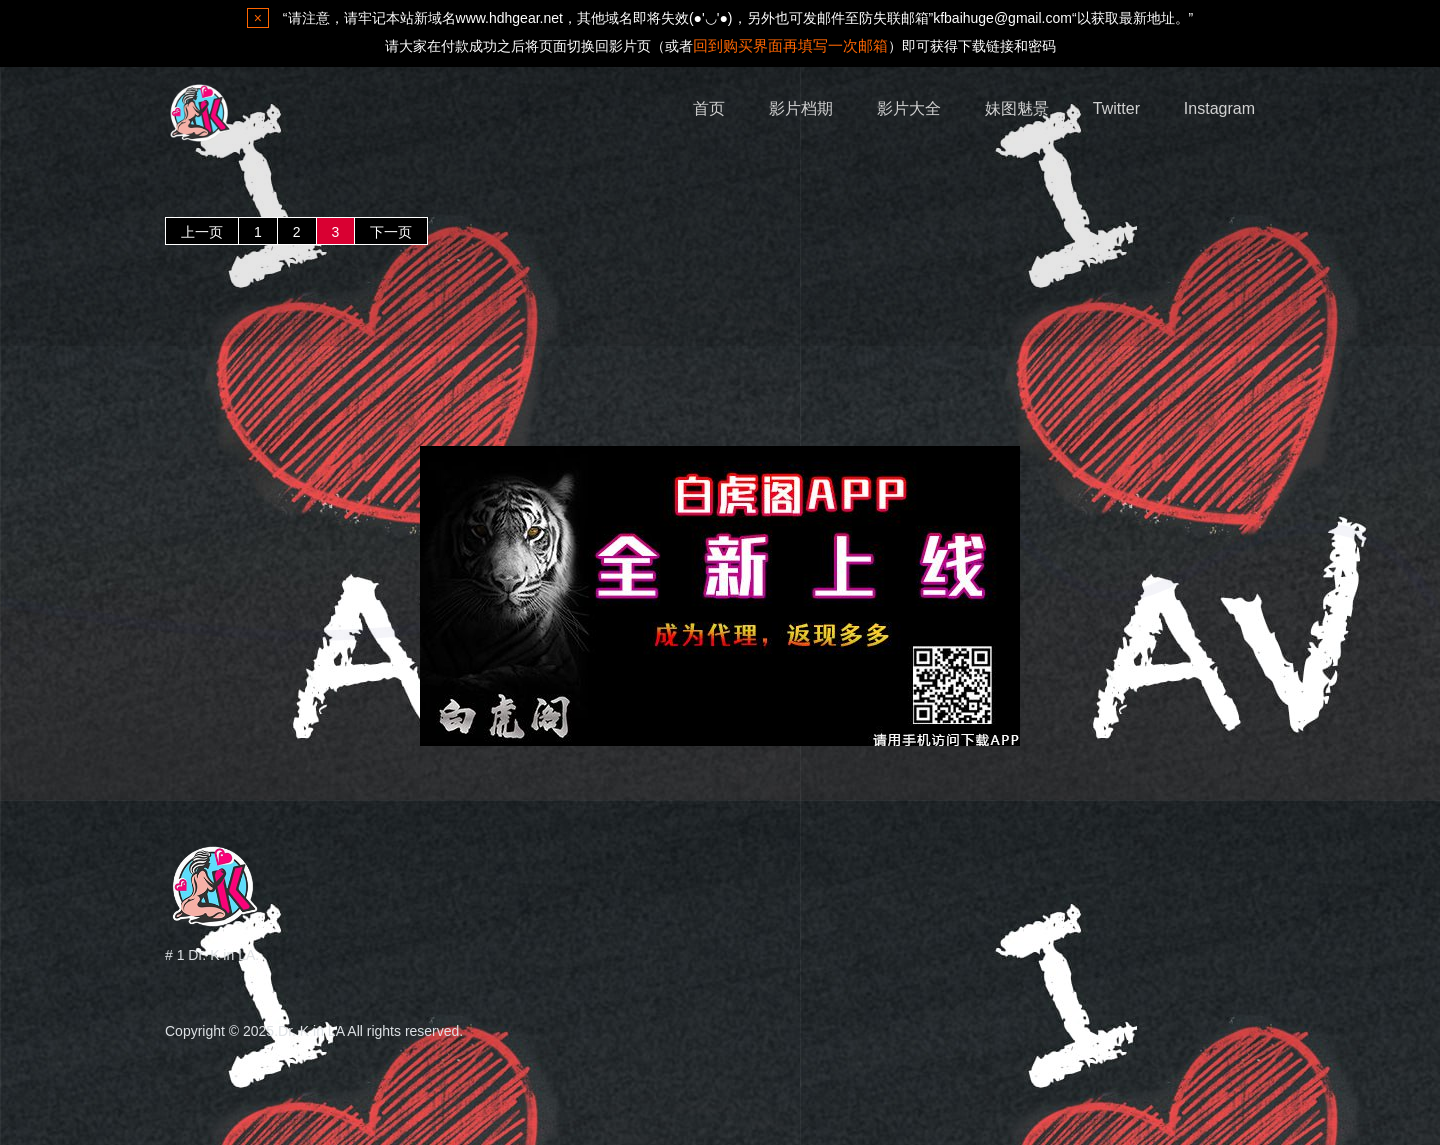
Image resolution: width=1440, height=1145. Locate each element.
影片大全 (909, 108)
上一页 (202, 232)
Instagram (1219, 108)
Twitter (1116, 108)
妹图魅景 (1017, 108)
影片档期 (801, 108)
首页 (709, 108)
